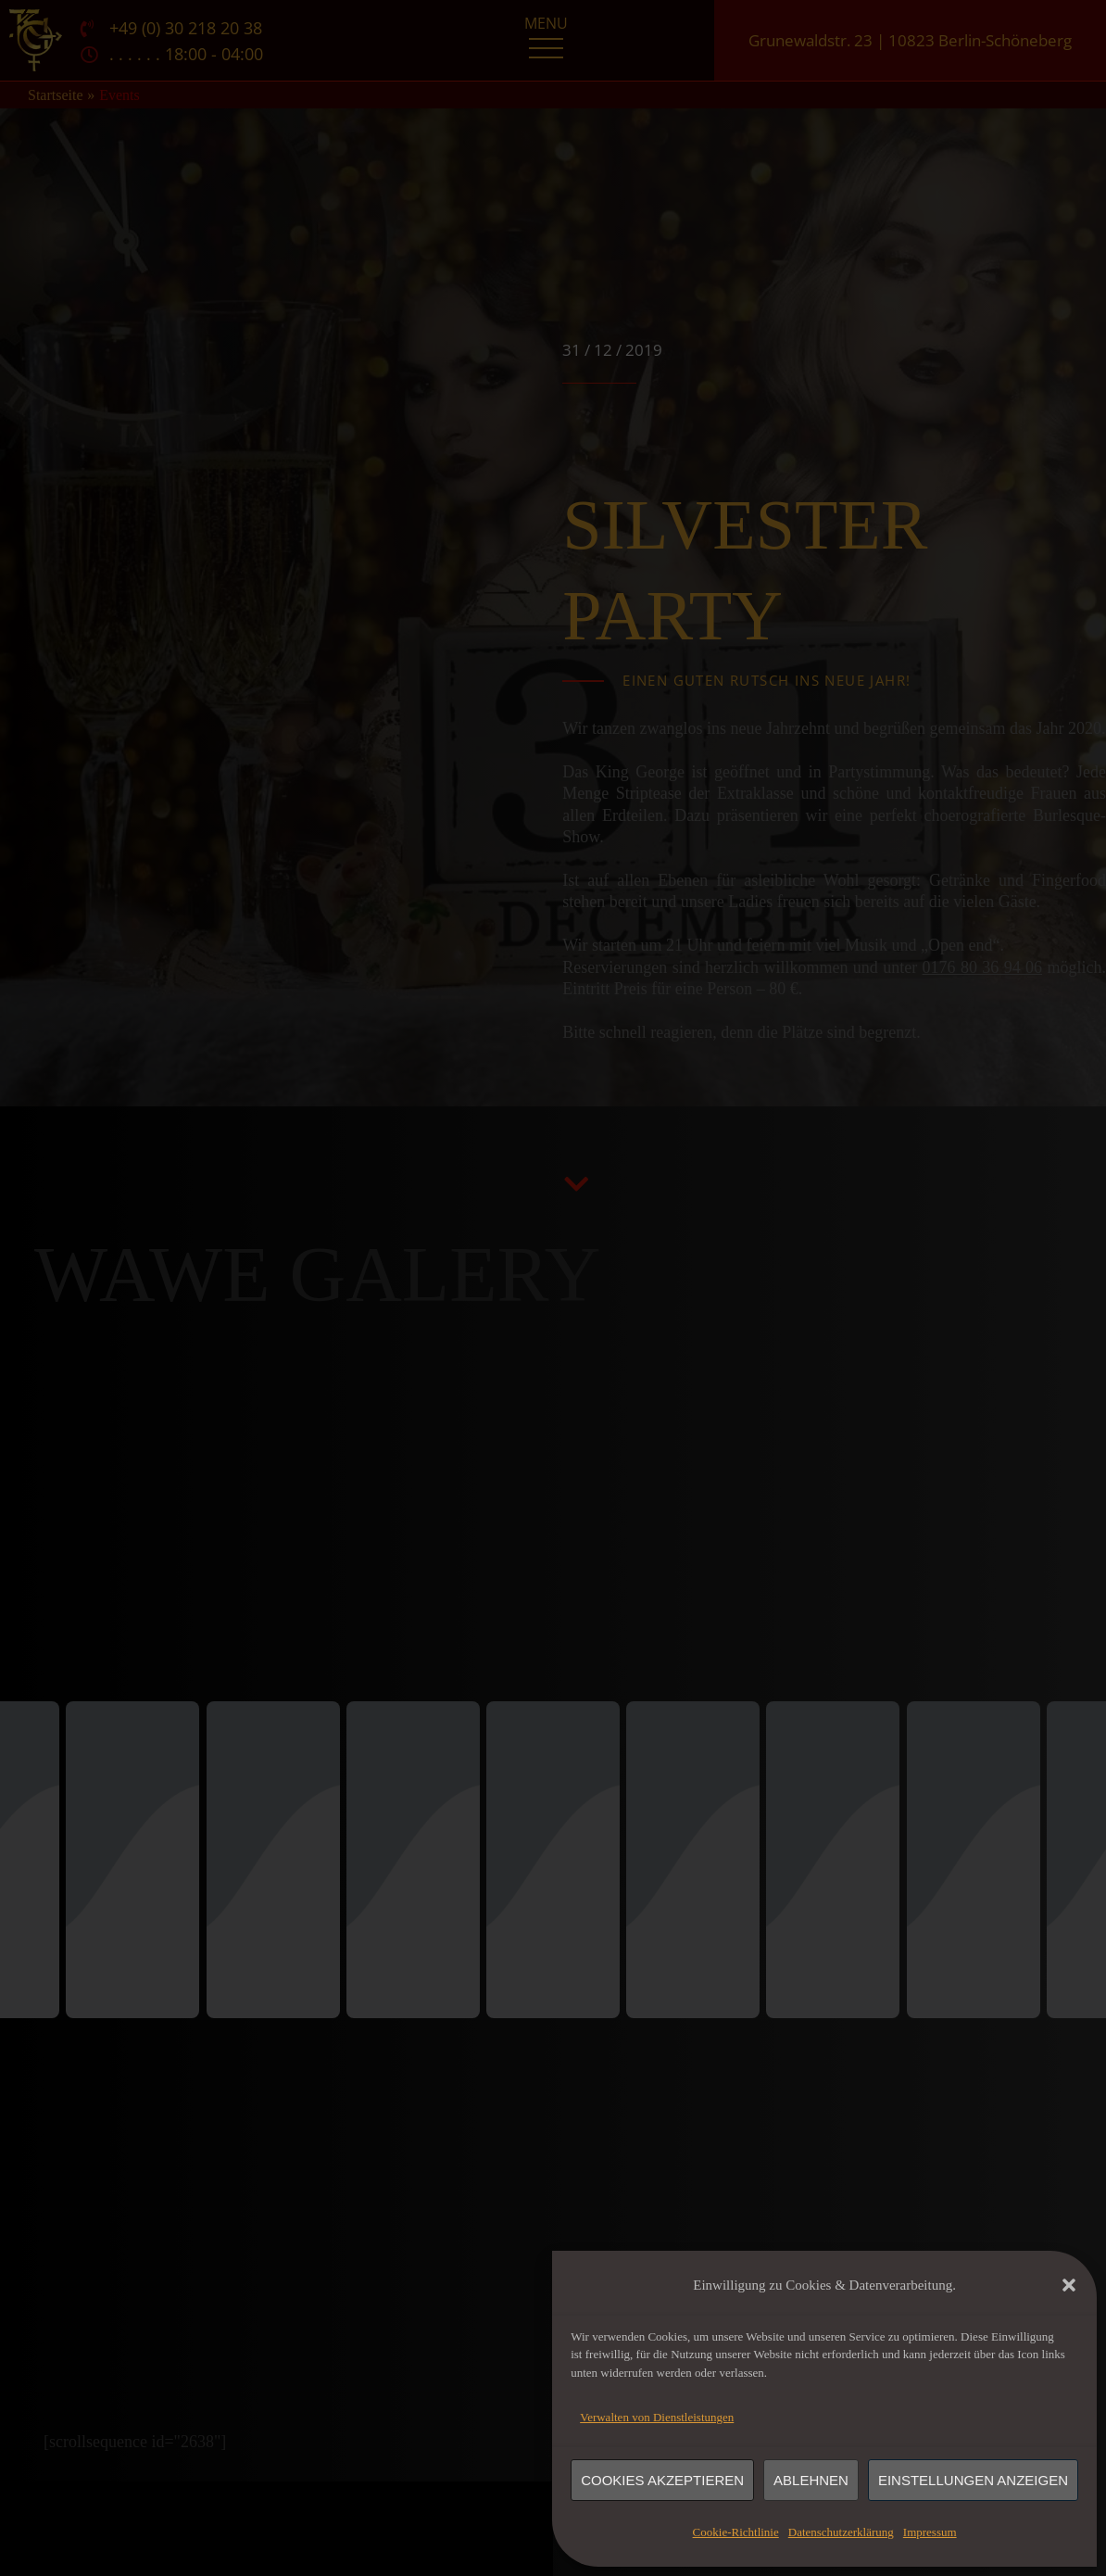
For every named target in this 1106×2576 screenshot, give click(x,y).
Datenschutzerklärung (841, 2532)
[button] (1069, 2285)
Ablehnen (810, 2480)
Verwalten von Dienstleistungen (657, 2417)
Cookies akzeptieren (662, 2480)
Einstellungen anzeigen (973, 2480)
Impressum (930, 2532)
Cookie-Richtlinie (736, 2532)
